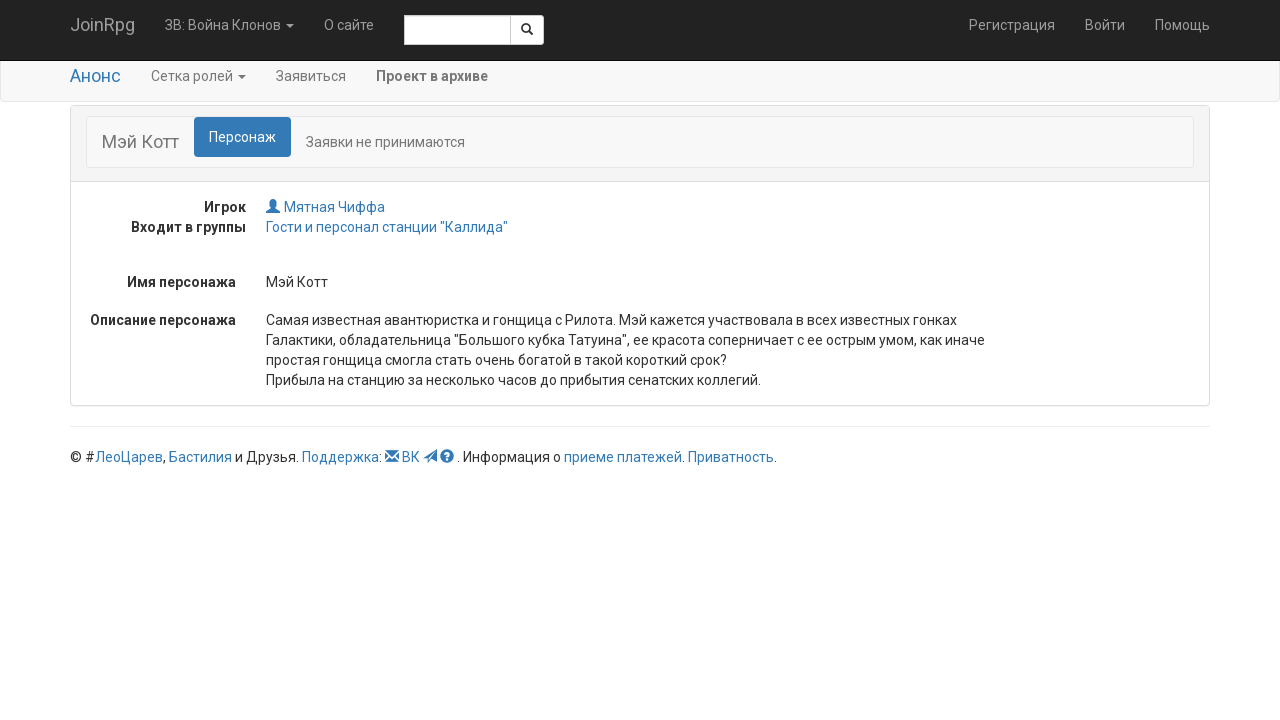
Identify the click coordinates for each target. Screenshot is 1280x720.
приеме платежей (623, 457)
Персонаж (242, 137)
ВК (411, 457)
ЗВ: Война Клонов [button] (229, 25)
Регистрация (1012, 25)
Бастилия (200, 457)
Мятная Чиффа (325, 207)
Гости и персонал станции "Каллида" (387, 227)
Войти (1105, 25)
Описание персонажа (163, 320)
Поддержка (340, 457)
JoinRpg (102, 24)
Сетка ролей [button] (198, 76)
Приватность (731, 457)
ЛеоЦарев (129, 457)
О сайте (349, 25)
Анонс (95, 75)
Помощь (1182, 25)
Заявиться (311, 76)
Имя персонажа (181, 282)
